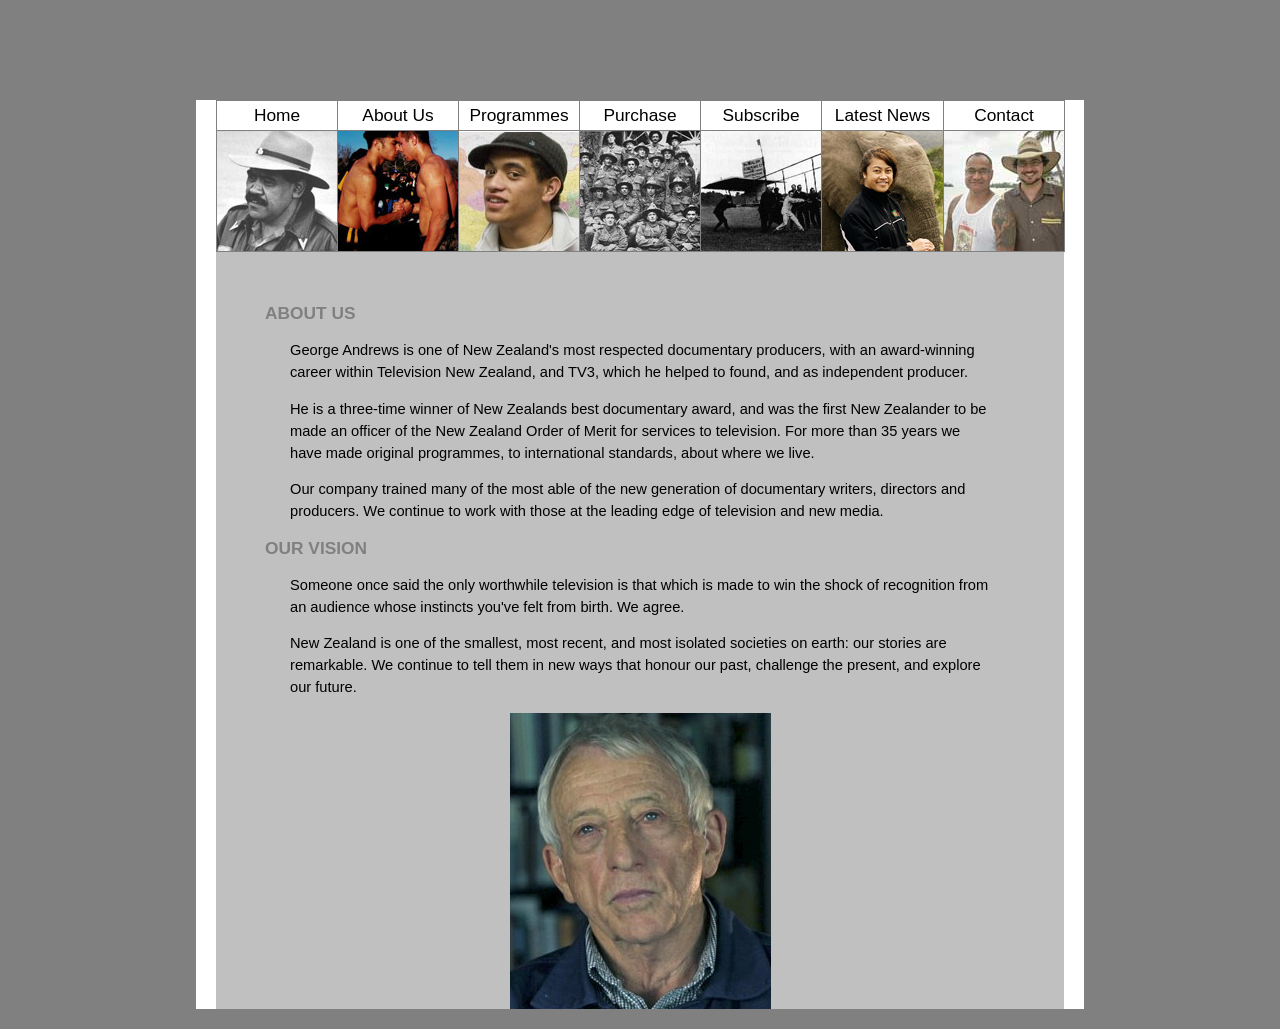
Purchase (639, 115)
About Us (397, 115)
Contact (1004, 115)
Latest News (882, 115)
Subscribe (760, 115)
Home (277, 115)
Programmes (518, 115)
